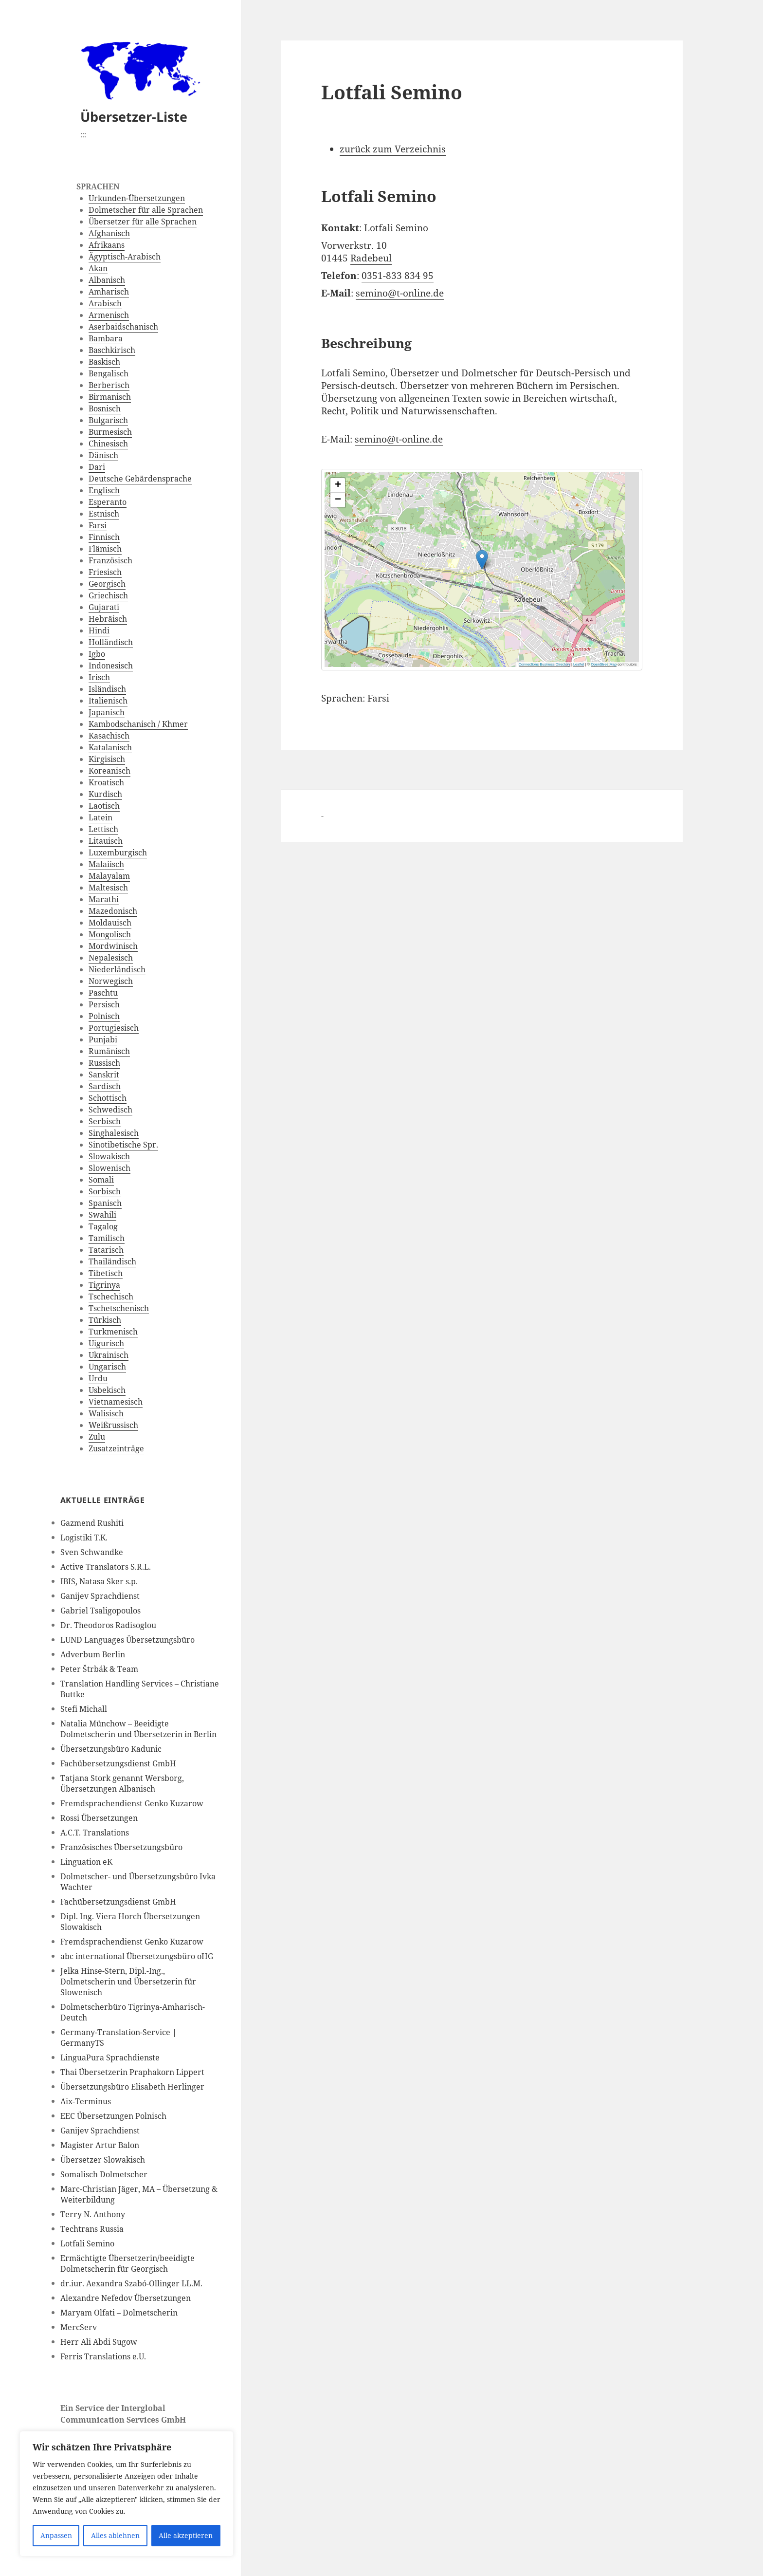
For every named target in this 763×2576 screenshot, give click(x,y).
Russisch (104, 1062)
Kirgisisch (107, 759)
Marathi (104, 899)
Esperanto (108, 502)
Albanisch (107, 280)
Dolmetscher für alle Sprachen (146, 209)
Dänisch (103, 455)
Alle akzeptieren (186, 2535)
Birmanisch (110, 396)
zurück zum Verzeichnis (393, 149)
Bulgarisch (108, 420)
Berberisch (109, 385)
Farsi (98, 525)
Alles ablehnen (115, 2535)
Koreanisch (109, 770)
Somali (101, 1179)
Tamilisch (107, 1238)
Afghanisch (109, 233)
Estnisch (104, 513)
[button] (544, 551)
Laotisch (104, 805)
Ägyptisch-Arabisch (125, 256)
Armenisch (109, 315)
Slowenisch (109, 1168)
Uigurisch (106, 1343)
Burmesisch (110, 431)
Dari (97, 467)
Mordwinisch (113, 946)
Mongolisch (110, 934)
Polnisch (104, 1016)
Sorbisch (105, 1191)
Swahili (102, 1214)
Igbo (97, 654)
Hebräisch (108, 618)
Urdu (98, 1378)
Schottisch (108, 1098)
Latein (100, 817)
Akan (98, 268)
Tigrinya (104, 1284)
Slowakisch (109, 1156)
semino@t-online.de (400, 293)
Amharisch (109, 291)
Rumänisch (109, 1051)
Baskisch (104, 361)
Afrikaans (107, 245)
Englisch (104, 490)
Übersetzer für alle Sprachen (143, 221)
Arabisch (105, 303)
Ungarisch (107, 1366)
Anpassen (56, 2535)
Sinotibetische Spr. (123, 1144)
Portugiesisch (114, 1027)
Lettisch (103, 829)
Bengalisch (108, 373)
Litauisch (106, 840)
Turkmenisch (113, 1331)
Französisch (110, 560)
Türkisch (105, 1320)
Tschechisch (111, 1296)
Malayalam (109, 876)
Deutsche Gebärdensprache (140, 478)
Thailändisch (112, 1261)
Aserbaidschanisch (123, 326)
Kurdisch (105, 794)
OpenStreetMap (604, 664)
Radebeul (371, 258)
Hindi (99, 630)
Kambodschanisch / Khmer (138, 724)
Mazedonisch (113, 911)
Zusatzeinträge (116, 1448)
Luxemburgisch (118, 852)
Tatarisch (106, 1249)
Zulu (97, 1436)
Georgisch (107, 583)
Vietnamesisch (116, 1401)
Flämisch (105, 548)
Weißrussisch (113, 1425)
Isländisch (107, 689)
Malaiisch (106, 864)
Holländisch (111, 642)
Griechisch (108, 595)
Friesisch (105, 572)
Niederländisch (117, 969)
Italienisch (108, 700)
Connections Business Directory (544, 664)
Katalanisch (110, 747)
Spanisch (105, 1203)
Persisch (104, 1004)
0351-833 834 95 (398, 275)
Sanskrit (104, 1074)
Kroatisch (106, 782)
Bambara (106, 338)
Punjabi (103, 1039)
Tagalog (103, 1226)
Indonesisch (111, 665)
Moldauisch (110, 922)
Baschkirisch (112, 350)
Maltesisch (108, 887)
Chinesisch (108, 443)
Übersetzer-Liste (133, 117)
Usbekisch (107, 1390)
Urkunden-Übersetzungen (137, 198)
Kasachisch (109, 735)
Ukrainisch (108, 1355)
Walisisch (106, 1413)
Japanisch (107, 712)
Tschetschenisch (119, 1308)
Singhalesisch (114, 1133)
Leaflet (578, 664)
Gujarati (104, 607)
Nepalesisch (111, 957)
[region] (126, 2494)
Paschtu (103, 992)
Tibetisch (106, 1273)
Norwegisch (111, 981)
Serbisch (105, 1121)
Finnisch (104, 537)
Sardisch (105, 1086)
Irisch (99, 677)
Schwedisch (110, 1109)
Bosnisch (105, 408)
